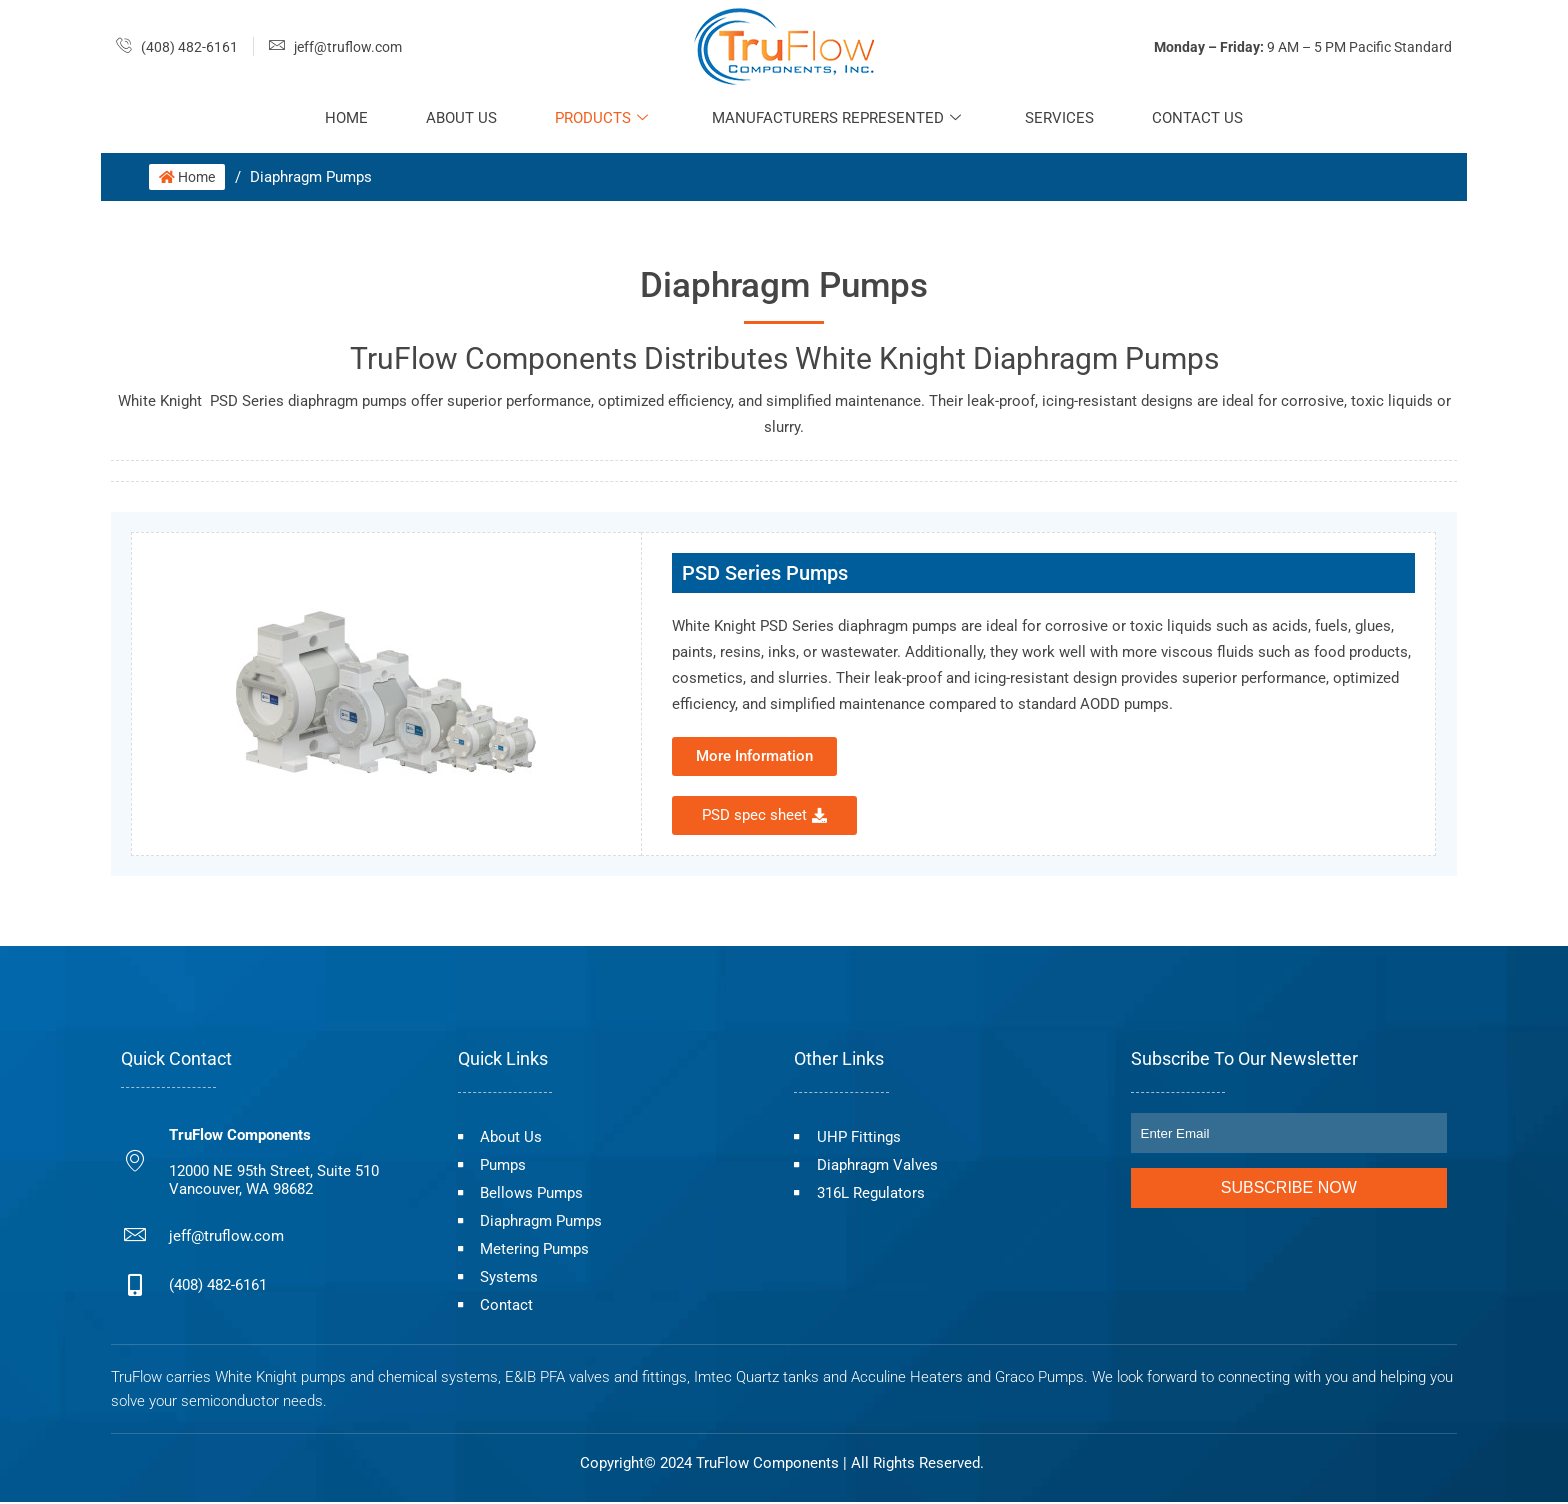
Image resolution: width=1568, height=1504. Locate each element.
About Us (458, 118)
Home (341, 118)
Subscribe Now (1289, 1187)
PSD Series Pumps (765, 573)
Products (600, 118)
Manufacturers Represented (837, 118)
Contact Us (1202, 118)
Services (1062, 118)
